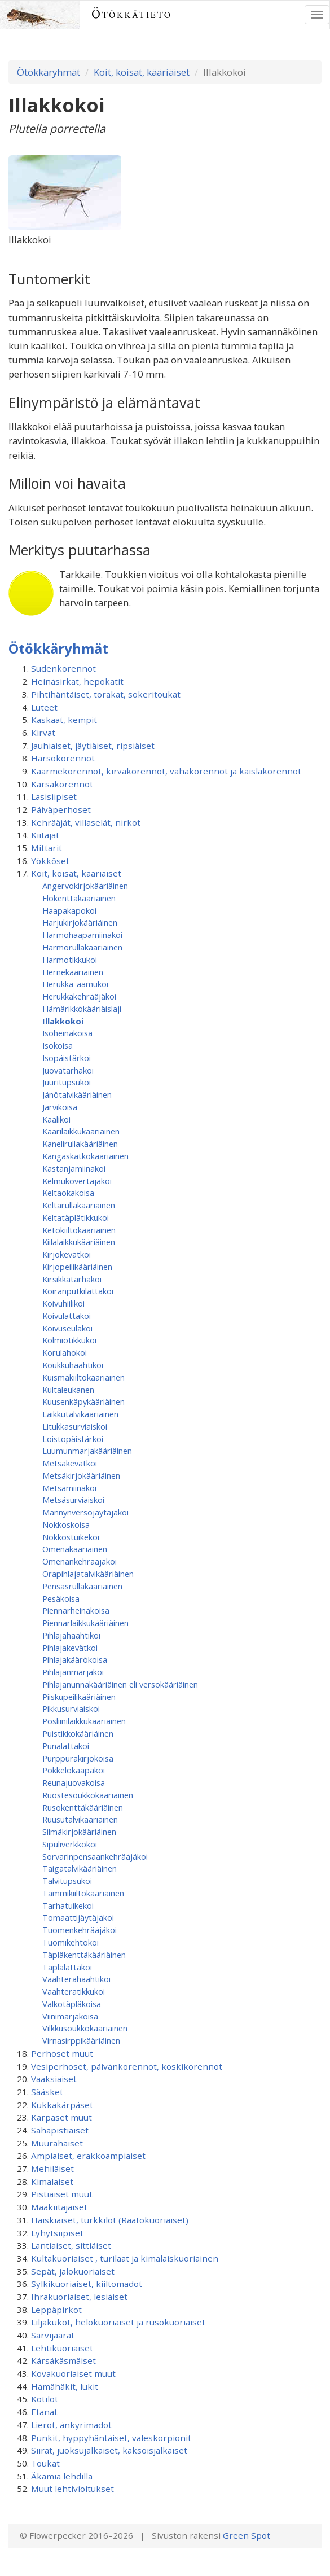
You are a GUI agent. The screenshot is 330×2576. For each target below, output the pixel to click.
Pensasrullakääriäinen (82, 1586)
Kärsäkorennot (62, 784)
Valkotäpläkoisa (71, 2003)
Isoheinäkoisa (67, 1033)
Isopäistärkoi (66, 1057)
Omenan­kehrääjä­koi (79, 1561)
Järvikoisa (59, 1106)
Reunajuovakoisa (73, 1782)
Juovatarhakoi (68, 1070)
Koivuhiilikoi (63, 1303)
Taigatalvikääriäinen (79, 1868)
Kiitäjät (45, 834)
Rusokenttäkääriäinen (82, 1807)
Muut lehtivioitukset (72, 2488)
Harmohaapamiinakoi (82, 934)
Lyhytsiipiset (57, 2232)
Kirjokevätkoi (66, 1254)
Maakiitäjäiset (59, 2207)
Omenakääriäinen (74, 1548)
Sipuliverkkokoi (69, 1844)
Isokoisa (57, 1045)
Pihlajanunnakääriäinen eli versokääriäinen (120, 1684)
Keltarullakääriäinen (78, 1205)
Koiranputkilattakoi (77, 1290)
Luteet (44, 707)
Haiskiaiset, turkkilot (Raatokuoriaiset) (109, 2219)
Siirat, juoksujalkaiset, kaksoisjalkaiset (109, 2450)
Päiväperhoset (61, 809)
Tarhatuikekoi (68, 1905)
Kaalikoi (56, 1119)
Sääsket (47, 2091)
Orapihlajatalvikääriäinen (88, 1573)
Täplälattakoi (67, 1967)
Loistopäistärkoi (72, 1438)
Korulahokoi (64, 1352)
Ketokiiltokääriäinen (79, 1230)
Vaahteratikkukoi (73, 1991)
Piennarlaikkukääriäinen (85, 1622)
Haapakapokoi (69, 910)
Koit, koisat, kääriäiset (142, 71)
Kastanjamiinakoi (73, 1168)
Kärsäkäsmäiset (63, 2360)
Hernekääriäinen (72, 972)
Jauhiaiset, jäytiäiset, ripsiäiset (93, 745)
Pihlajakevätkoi (70, 1647)
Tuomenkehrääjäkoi (79, 1929)
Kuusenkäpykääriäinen (83, 1401)
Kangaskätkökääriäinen (85, 1156)
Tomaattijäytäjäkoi (78, 1917)
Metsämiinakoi (69, 1487)
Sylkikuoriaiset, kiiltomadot (86, 2283)
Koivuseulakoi (67, 1328)
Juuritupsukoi (66, 1082)
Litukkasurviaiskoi (74, 1426)
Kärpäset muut (61, 2117)
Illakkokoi (62, 1021)
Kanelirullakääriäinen (80, 1143)
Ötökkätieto (131, 14)
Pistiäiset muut (62, 2194)
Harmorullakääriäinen (82, 947)
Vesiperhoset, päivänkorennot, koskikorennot (126, 2066)
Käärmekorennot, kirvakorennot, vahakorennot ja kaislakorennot (166, 771)
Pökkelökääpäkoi (73, 1770)
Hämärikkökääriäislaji (81, 1008)
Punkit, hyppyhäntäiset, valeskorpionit (111, 2437)
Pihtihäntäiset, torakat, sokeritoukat (106, 694)
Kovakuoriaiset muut (73, 2373)
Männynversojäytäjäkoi (85, 1512)
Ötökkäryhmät (48, 71)
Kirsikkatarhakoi (72, 1279)
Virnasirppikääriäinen (81, 2040)
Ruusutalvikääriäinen (80, 1819)
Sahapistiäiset (60, 2130)
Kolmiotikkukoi (69, 1340)
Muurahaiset (57, 2143)
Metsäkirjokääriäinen (81, 1475)
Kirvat (43, 732)
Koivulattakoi (66, 1315)
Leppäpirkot (56, 2309)
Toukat (45, 2463)
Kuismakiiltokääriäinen (83, 1377)
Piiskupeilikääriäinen (79, 1696)
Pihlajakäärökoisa (74, 1659)
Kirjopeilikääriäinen (77, 1266)
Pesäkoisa (61, 1598)
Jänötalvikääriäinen (77, 1094)
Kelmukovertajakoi (77, 1180)
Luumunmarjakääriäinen (87, 1450)
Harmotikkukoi (69, 959)
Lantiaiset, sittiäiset (71, 2245)
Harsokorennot (63, 758)
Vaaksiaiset (54, 2078)
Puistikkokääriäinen (77, 1733)
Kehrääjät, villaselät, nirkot (85, 822)
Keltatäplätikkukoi (75, 1217)
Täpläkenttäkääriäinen (84, 1954)
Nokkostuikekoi (70, 1537)
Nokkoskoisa (66, 1524)
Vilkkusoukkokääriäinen (84, 2028)
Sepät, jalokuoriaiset (73, 2271)
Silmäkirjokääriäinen (79, 1831)
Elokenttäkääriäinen (79, 898)
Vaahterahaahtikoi (76, 1978)
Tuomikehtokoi (70, 1942)
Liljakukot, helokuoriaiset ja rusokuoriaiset (118, 2322)
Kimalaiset (52, 2181)
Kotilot (44, 2398)
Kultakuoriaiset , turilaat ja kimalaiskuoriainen (124, 2258)
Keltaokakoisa (68, 1192)
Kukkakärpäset (62, 2104)
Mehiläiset (52, 2168)
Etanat (44, 2411)
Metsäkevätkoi (69, 1463)
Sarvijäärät (52, 2335)
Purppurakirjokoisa (77, 1758)
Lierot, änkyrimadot (71, 2424)
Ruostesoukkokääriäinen (87, 1794)
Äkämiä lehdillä (62, 2476)
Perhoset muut (62, 2053)
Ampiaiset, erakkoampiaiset (88, 2155)
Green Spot (246, 2535)
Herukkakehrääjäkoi (79, 996)
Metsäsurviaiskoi (73, 1499)
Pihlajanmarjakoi (73, 1671)
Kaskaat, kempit (64, 719)
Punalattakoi (65, 1745)
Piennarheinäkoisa (75, 1610)
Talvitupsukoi (67, 1880)
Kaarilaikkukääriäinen (81, 1131)
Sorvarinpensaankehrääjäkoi (95, 1856)
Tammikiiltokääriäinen (83, 1893)
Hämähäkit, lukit (64, 2386)
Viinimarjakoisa (70, 2016)
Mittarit (46, 847)
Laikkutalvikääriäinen (80, 1414)
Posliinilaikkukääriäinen (84, 1721)
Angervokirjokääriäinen (85, 885)
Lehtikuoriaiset (62, 2348)
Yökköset (50, 860)
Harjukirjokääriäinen (79, 922)
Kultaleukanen (68, 1389)
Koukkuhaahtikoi (72, 1364)
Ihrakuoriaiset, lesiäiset (79, 2296)
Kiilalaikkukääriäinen (78, 1241)
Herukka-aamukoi (75, 983)
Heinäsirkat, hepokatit (77, 681)
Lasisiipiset (54, 796)
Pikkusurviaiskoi (71, 1708)
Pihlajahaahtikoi (71, 1635)
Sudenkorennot (63, 668)
